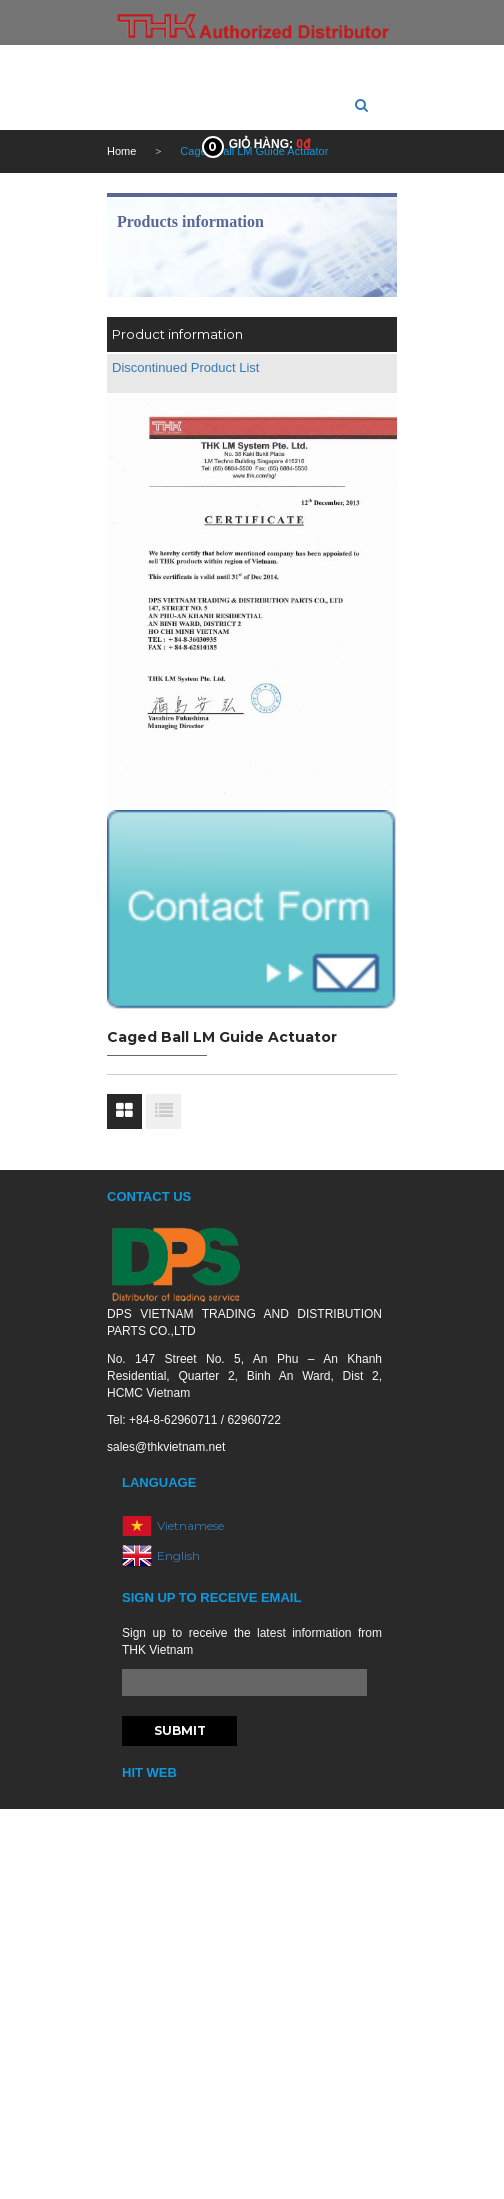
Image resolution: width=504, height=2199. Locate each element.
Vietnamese (190, 1524)
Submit (180, 1730)
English (178, 1554)
